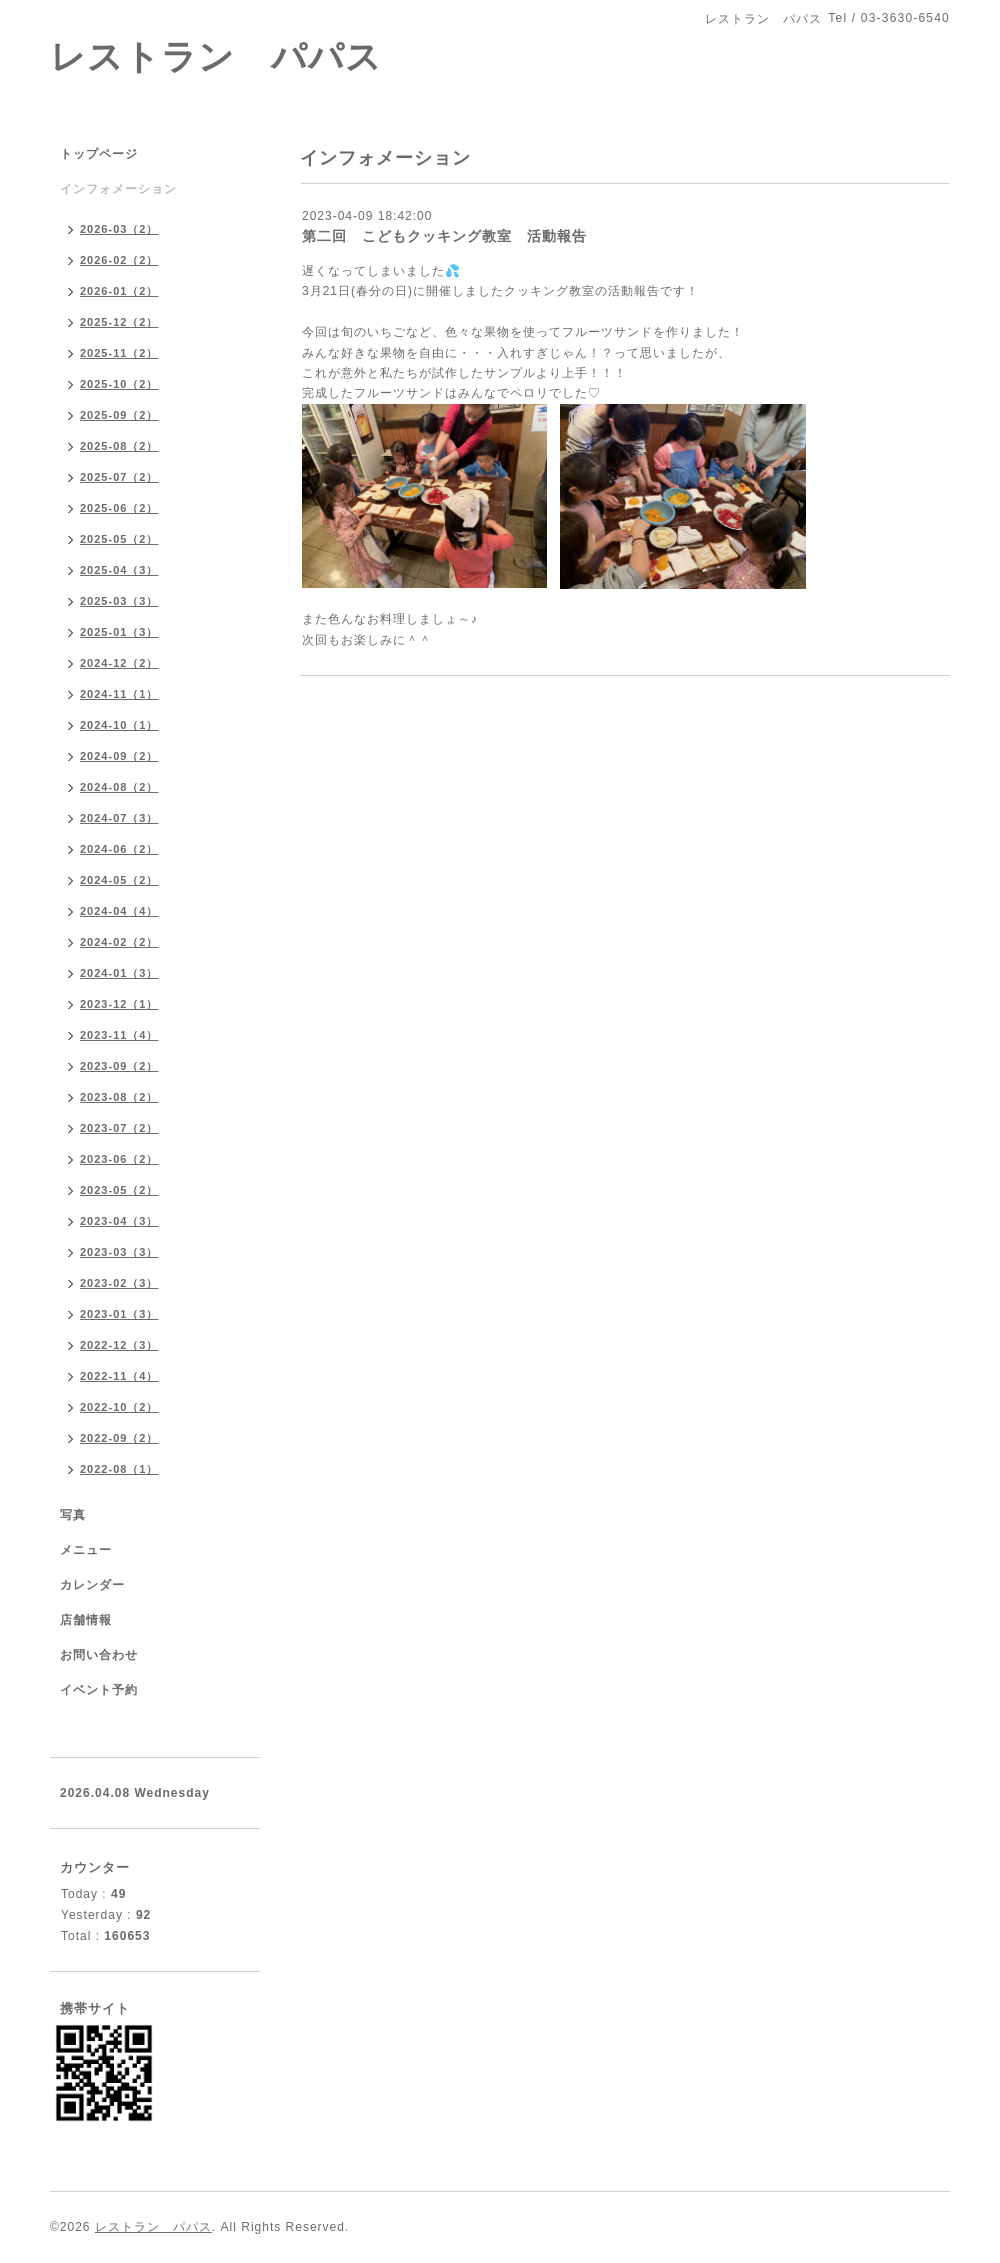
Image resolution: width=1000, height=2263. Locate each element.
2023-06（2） (119, 1159)
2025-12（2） (119, 322)
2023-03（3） (119, 1252)
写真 (73, 1515)
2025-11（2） (119, 353)
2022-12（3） (119, 1345)
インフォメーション (118, 189)
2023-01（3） (119, 1314)
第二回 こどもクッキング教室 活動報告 (444, 236)
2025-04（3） (119, 570)
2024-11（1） (119, 694)
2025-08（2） (119, 446)
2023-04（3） (119, 1221)
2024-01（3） (119, 973)
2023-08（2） (119, 1097)
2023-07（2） (119, 1128)
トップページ (99, 154)
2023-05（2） (119, 1190)
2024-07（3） (119, 818)
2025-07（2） (119, 477)
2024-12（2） (119, 663)
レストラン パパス (216, 56)
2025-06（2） (119, 508)
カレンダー (92, 1585)
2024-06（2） (119, 849)
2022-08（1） (119, 1469)
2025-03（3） (119, 601)
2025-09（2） (119, 415)
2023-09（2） (119, 1066)
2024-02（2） (119, 942)
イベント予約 (99, 1690)
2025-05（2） (119, 539)
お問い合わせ (99, 1655)
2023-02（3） (119, 1283)
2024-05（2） (119, 880)
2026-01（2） (119, 291)
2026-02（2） (119, 260)
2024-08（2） (119, 787)
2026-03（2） (119, 229)
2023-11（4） (119, 1035)
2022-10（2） (119, 1407)
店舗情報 (86, 1620)
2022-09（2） (119, 1438)
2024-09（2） (119, 756)
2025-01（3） (119, 632)
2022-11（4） (119, 1376)
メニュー (86, 1550)
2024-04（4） (119, 911)
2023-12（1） (119, 1004)
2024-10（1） (119, 725)
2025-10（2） (119, 384)
